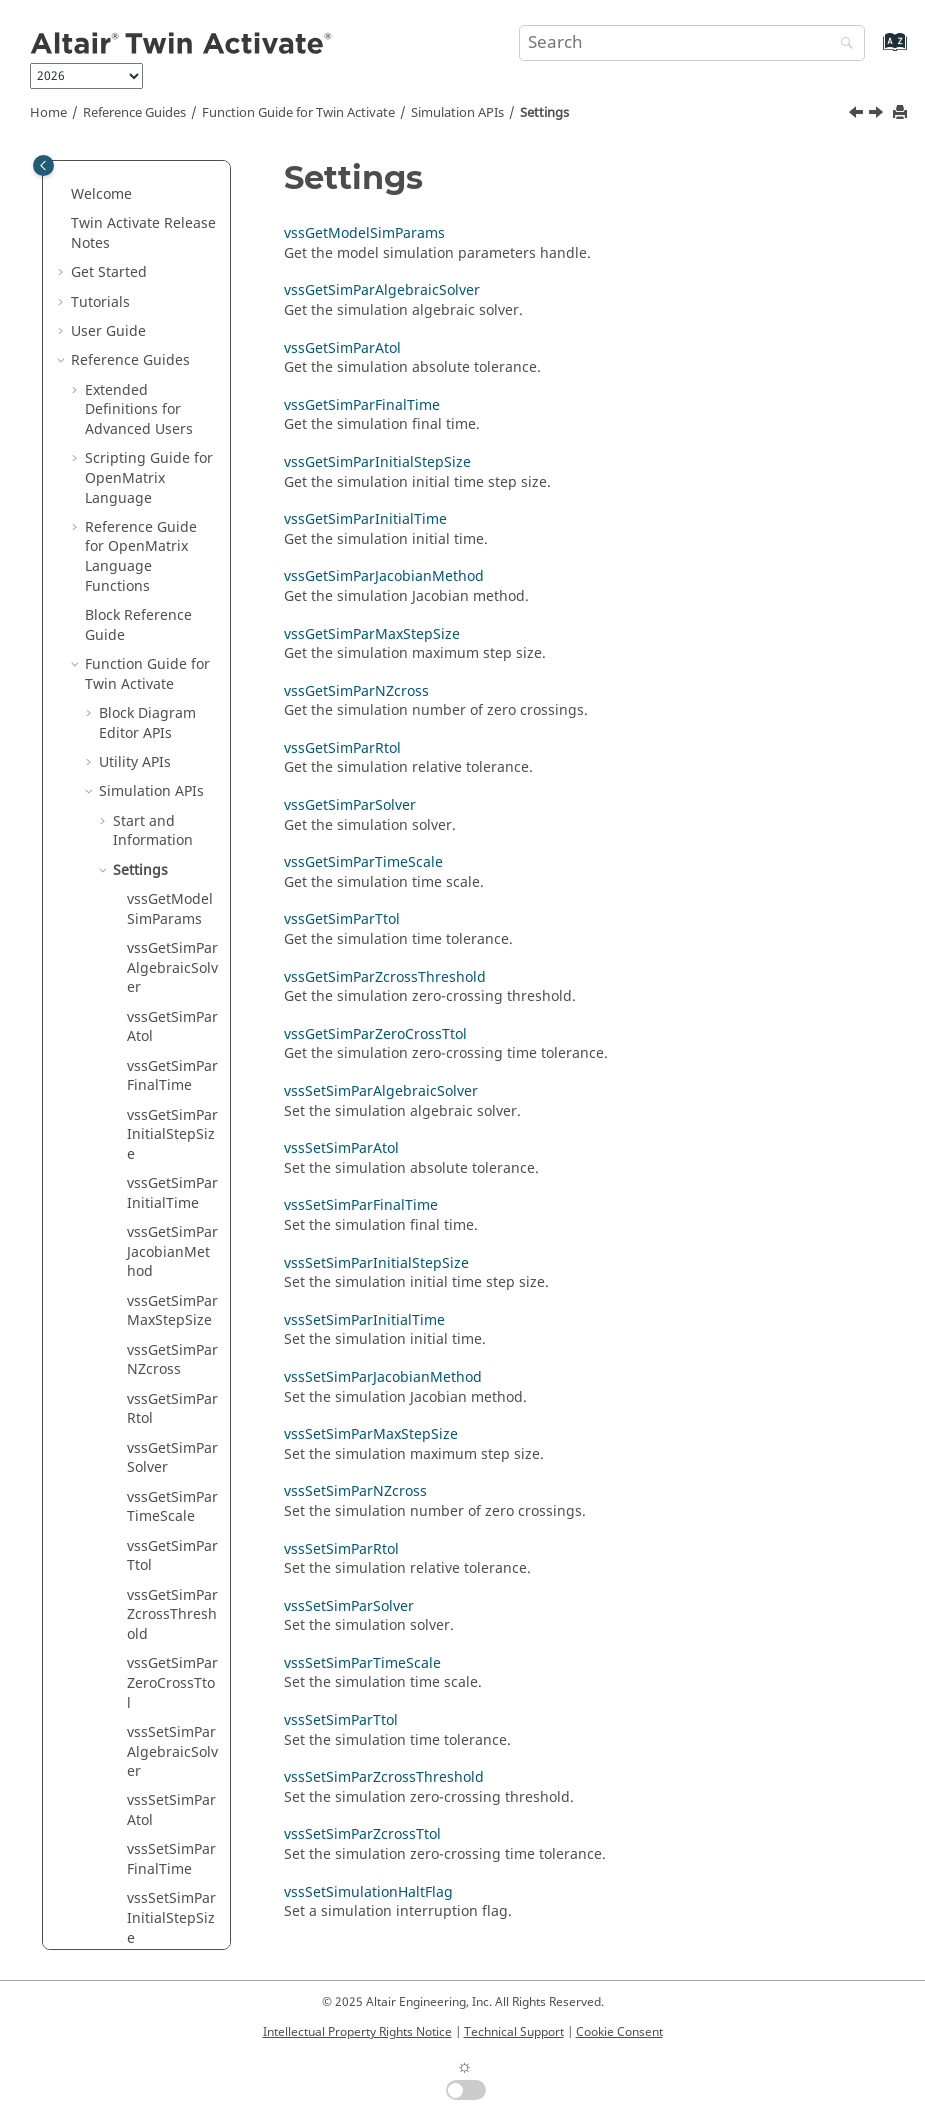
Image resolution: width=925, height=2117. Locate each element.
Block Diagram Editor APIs (147, 290)
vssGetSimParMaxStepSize (172, 878)
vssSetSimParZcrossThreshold (384, 1777)
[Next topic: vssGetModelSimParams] (878, 115)
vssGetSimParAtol (172, 594)
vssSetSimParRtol (171, 1760)
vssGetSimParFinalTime (172, 643)
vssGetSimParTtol (172, 1123)
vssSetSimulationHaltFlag (368, 1892)
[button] (77, 183)
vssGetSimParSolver (172, 1025)
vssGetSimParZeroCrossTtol (172, 1250)
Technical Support (514, 2032)
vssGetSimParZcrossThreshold (172, 1182)
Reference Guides (134, 113)
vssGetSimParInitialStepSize (172, 702)
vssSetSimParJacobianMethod (171, 1603)
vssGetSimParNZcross (172, 927)
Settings (544, 113)
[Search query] (692, 43)
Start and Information (153, 398)
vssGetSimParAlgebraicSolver (172, 535)
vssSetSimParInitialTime (171, 1544)
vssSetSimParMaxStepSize (171, 1662)
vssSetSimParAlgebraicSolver (172, 1319)
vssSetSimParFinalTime (171, 1426)
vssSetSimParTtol (171, 1907)
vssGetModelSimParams (170, 476)
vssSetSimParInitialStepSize (171, 1485)
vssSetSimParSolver (171, 1809)
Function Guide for (298, 113)
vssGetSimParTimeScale (172, 1074)
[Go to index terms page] (873, 51)
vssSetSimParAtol (171, 1377)
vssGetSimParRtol (172, 976)
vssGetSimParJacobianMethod (172, 819)
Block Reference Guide (138, 192)
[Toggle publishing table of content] (43, 165)
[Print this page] (902, 113)
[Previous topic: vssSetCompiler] (858, 115)
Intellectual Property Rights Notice (357, 2032)
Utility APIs (135, 329)
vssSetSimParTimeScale (171, 1858)
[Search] (842, 44)
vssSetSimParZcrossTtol (362, 1834)
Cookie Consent (619, 2032)
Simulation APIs (457, 113)
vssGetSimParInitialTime (172, 760)
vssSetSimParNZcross (171, 1711)
